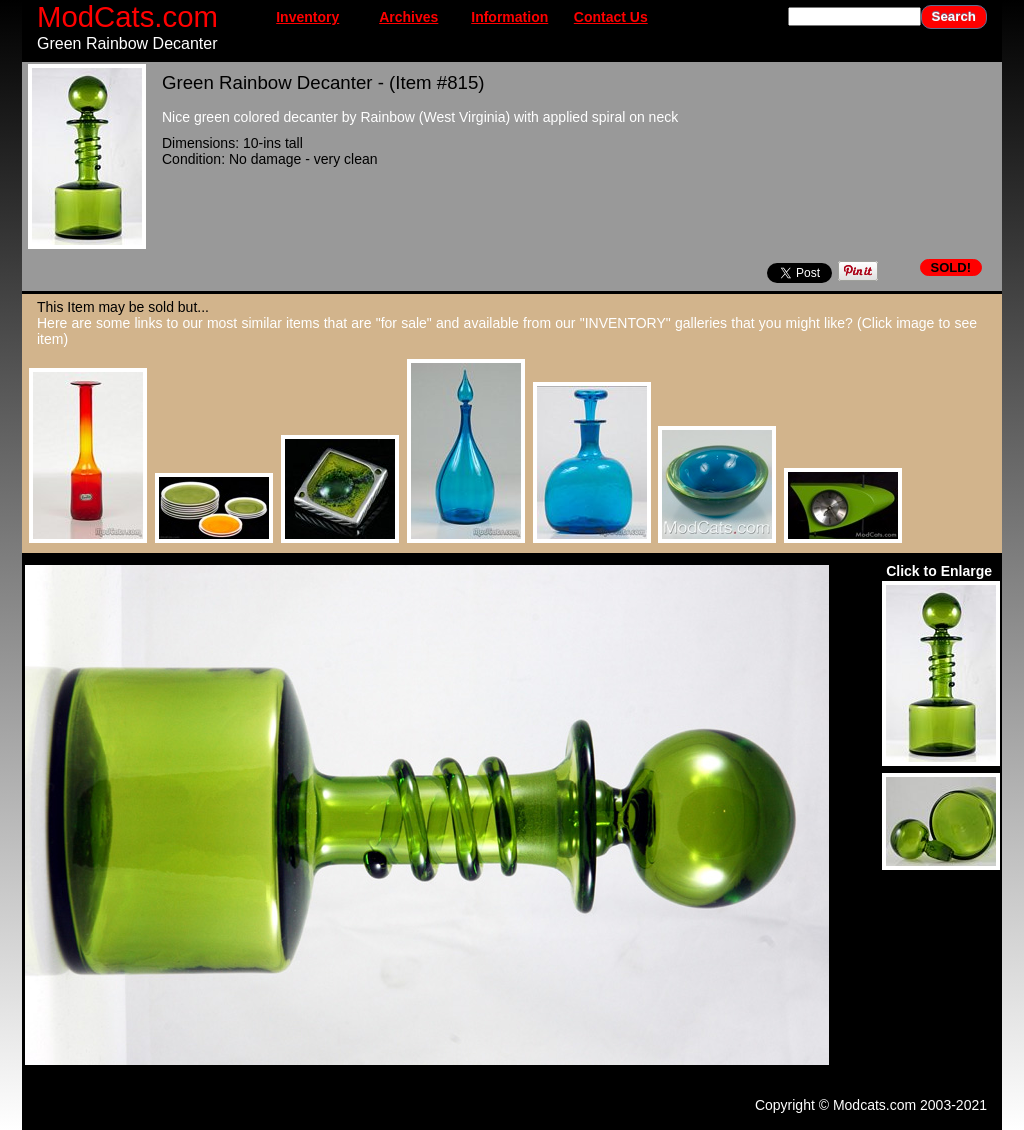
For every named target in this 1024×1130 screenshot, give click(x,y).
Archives (408, 17)
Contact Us (611, 17)
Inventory (307, 17)
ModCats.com (127, 16)
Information (509, 17)
